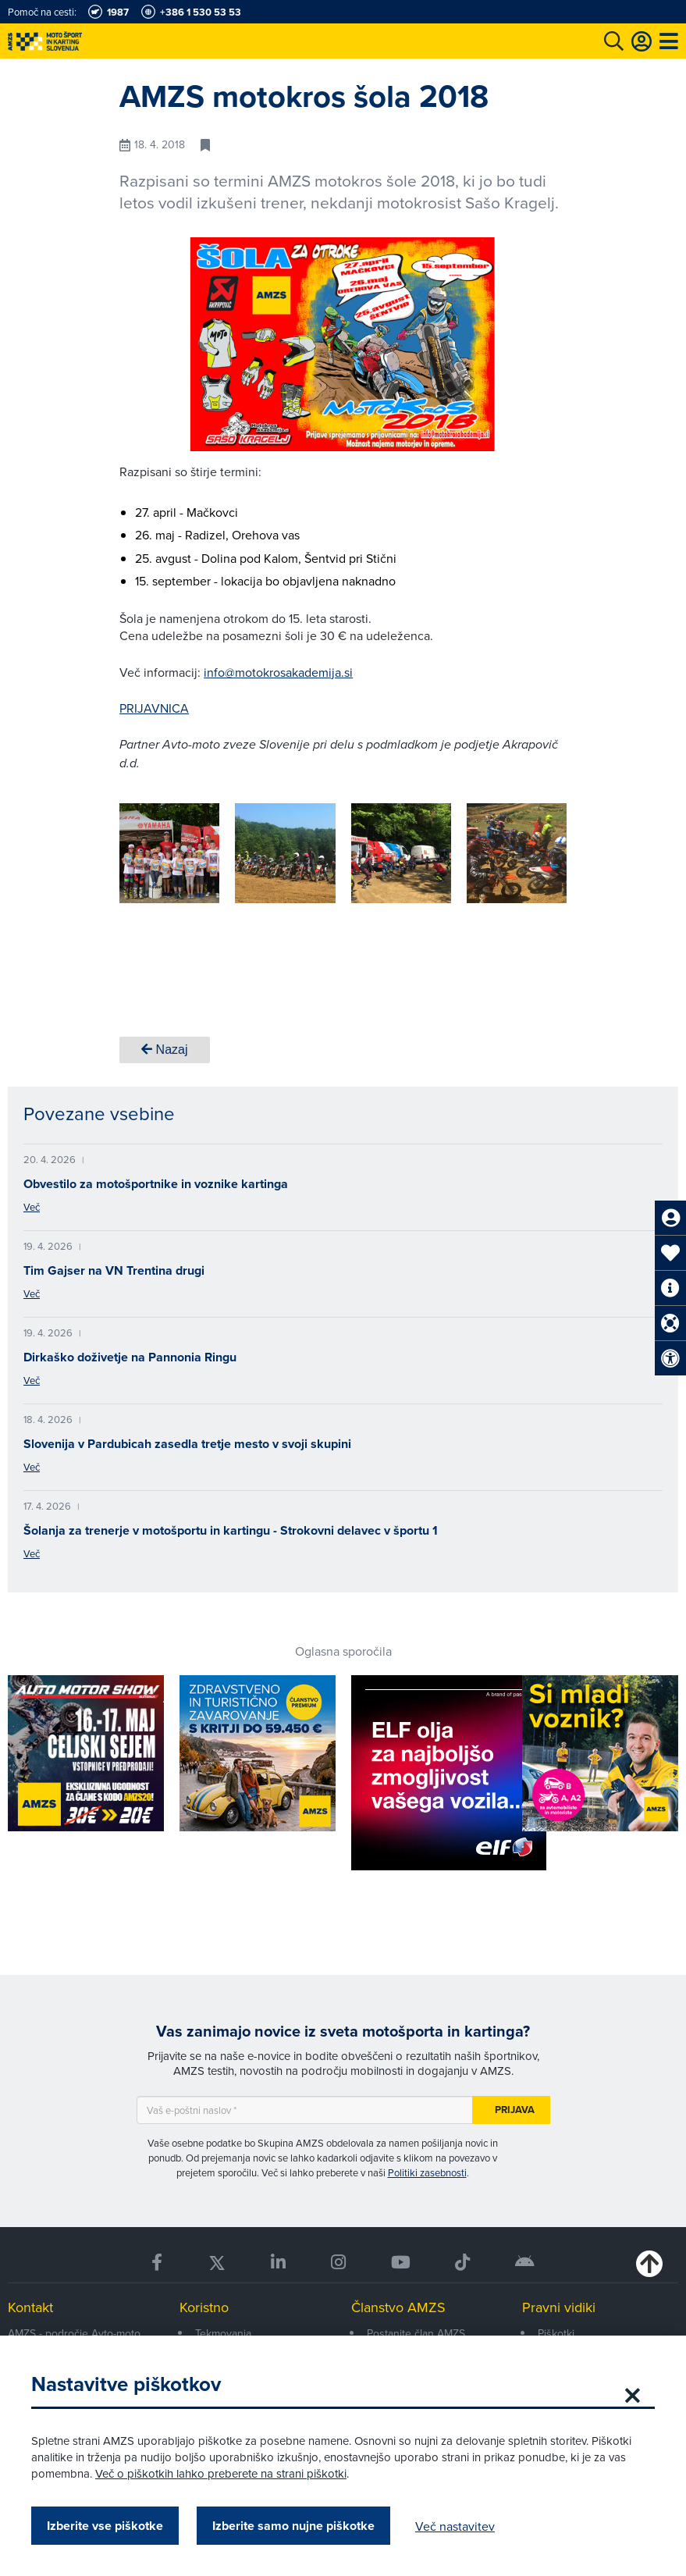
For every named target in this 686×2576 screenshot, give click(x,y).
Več (31, 1207)
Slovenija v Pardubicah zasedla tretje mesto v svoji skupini (187, 1444)
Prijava (515, 2109)
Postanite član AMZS (416, 2333)
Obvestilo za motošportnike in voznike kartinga (155, 1184)
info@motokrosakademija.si (278, 672)
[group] (169, 853)
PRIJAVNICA (154, 708)
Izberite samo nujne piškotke (293, 2526)
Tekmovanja (223, 2333)
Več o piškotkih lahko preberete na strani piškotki (221, 2473)
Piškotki (556, 2333)
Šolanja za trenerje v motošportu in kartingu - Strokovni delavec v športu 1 (230, 1530)
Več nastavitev (455, 2526)
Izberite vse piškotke (105, 2526)
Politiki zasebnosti (427, 2172)
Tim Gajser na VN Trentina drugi (113, 1270)
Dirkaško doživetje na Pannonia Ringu (129, 1357)
